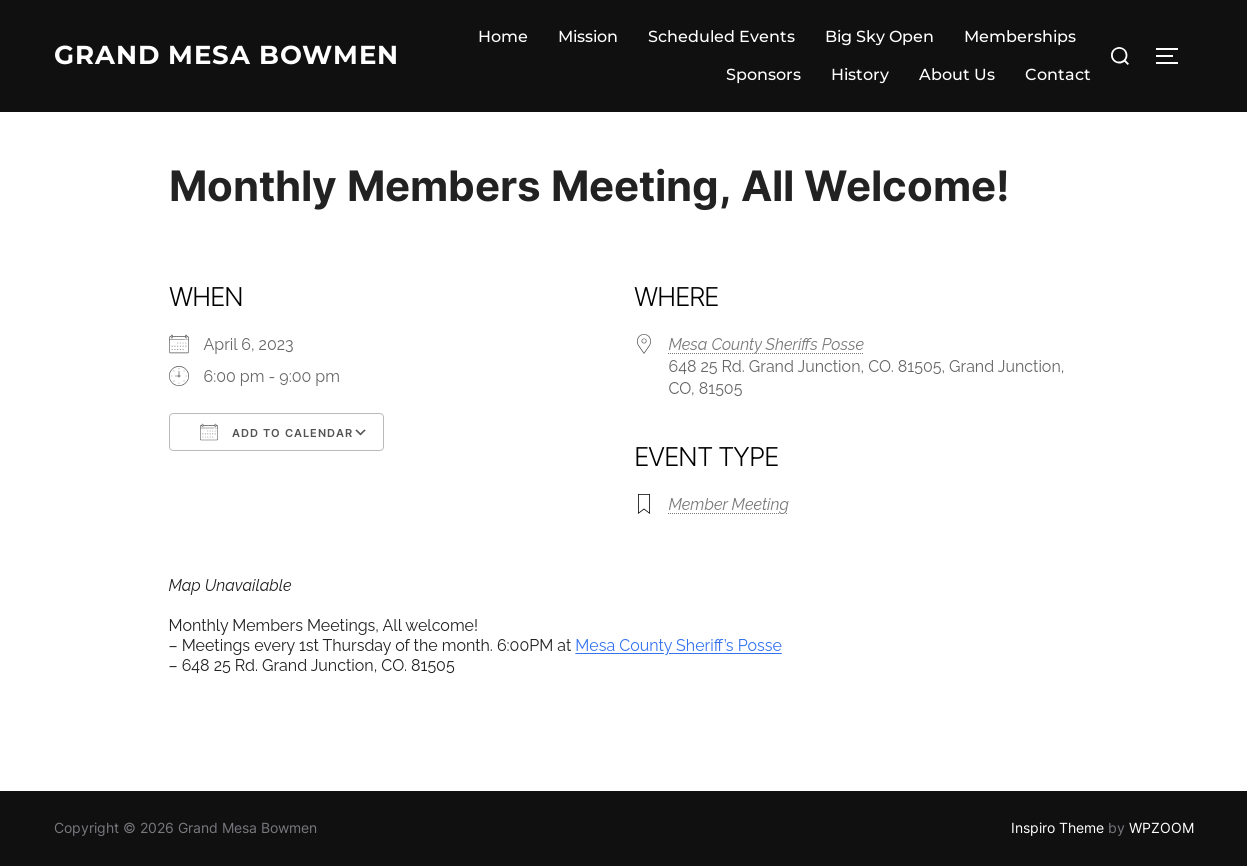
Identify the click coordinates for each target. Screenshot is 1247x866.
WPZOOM (1161, 827)
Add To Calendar (276, 432)
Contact (1058, 74)
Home (503, 36)
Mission (588, 36)
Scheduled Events (721, 36)
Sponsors (763, 74)
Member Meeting (729, 504)
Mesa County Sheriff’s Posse (678, 645)
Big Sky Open (879, 36)
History (860, 74)
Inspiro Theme (1057, 827)
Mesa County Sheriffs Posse (767, 344)
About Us (957, 74)
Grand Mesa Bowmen (226, 55)
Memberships (1020, 36)
